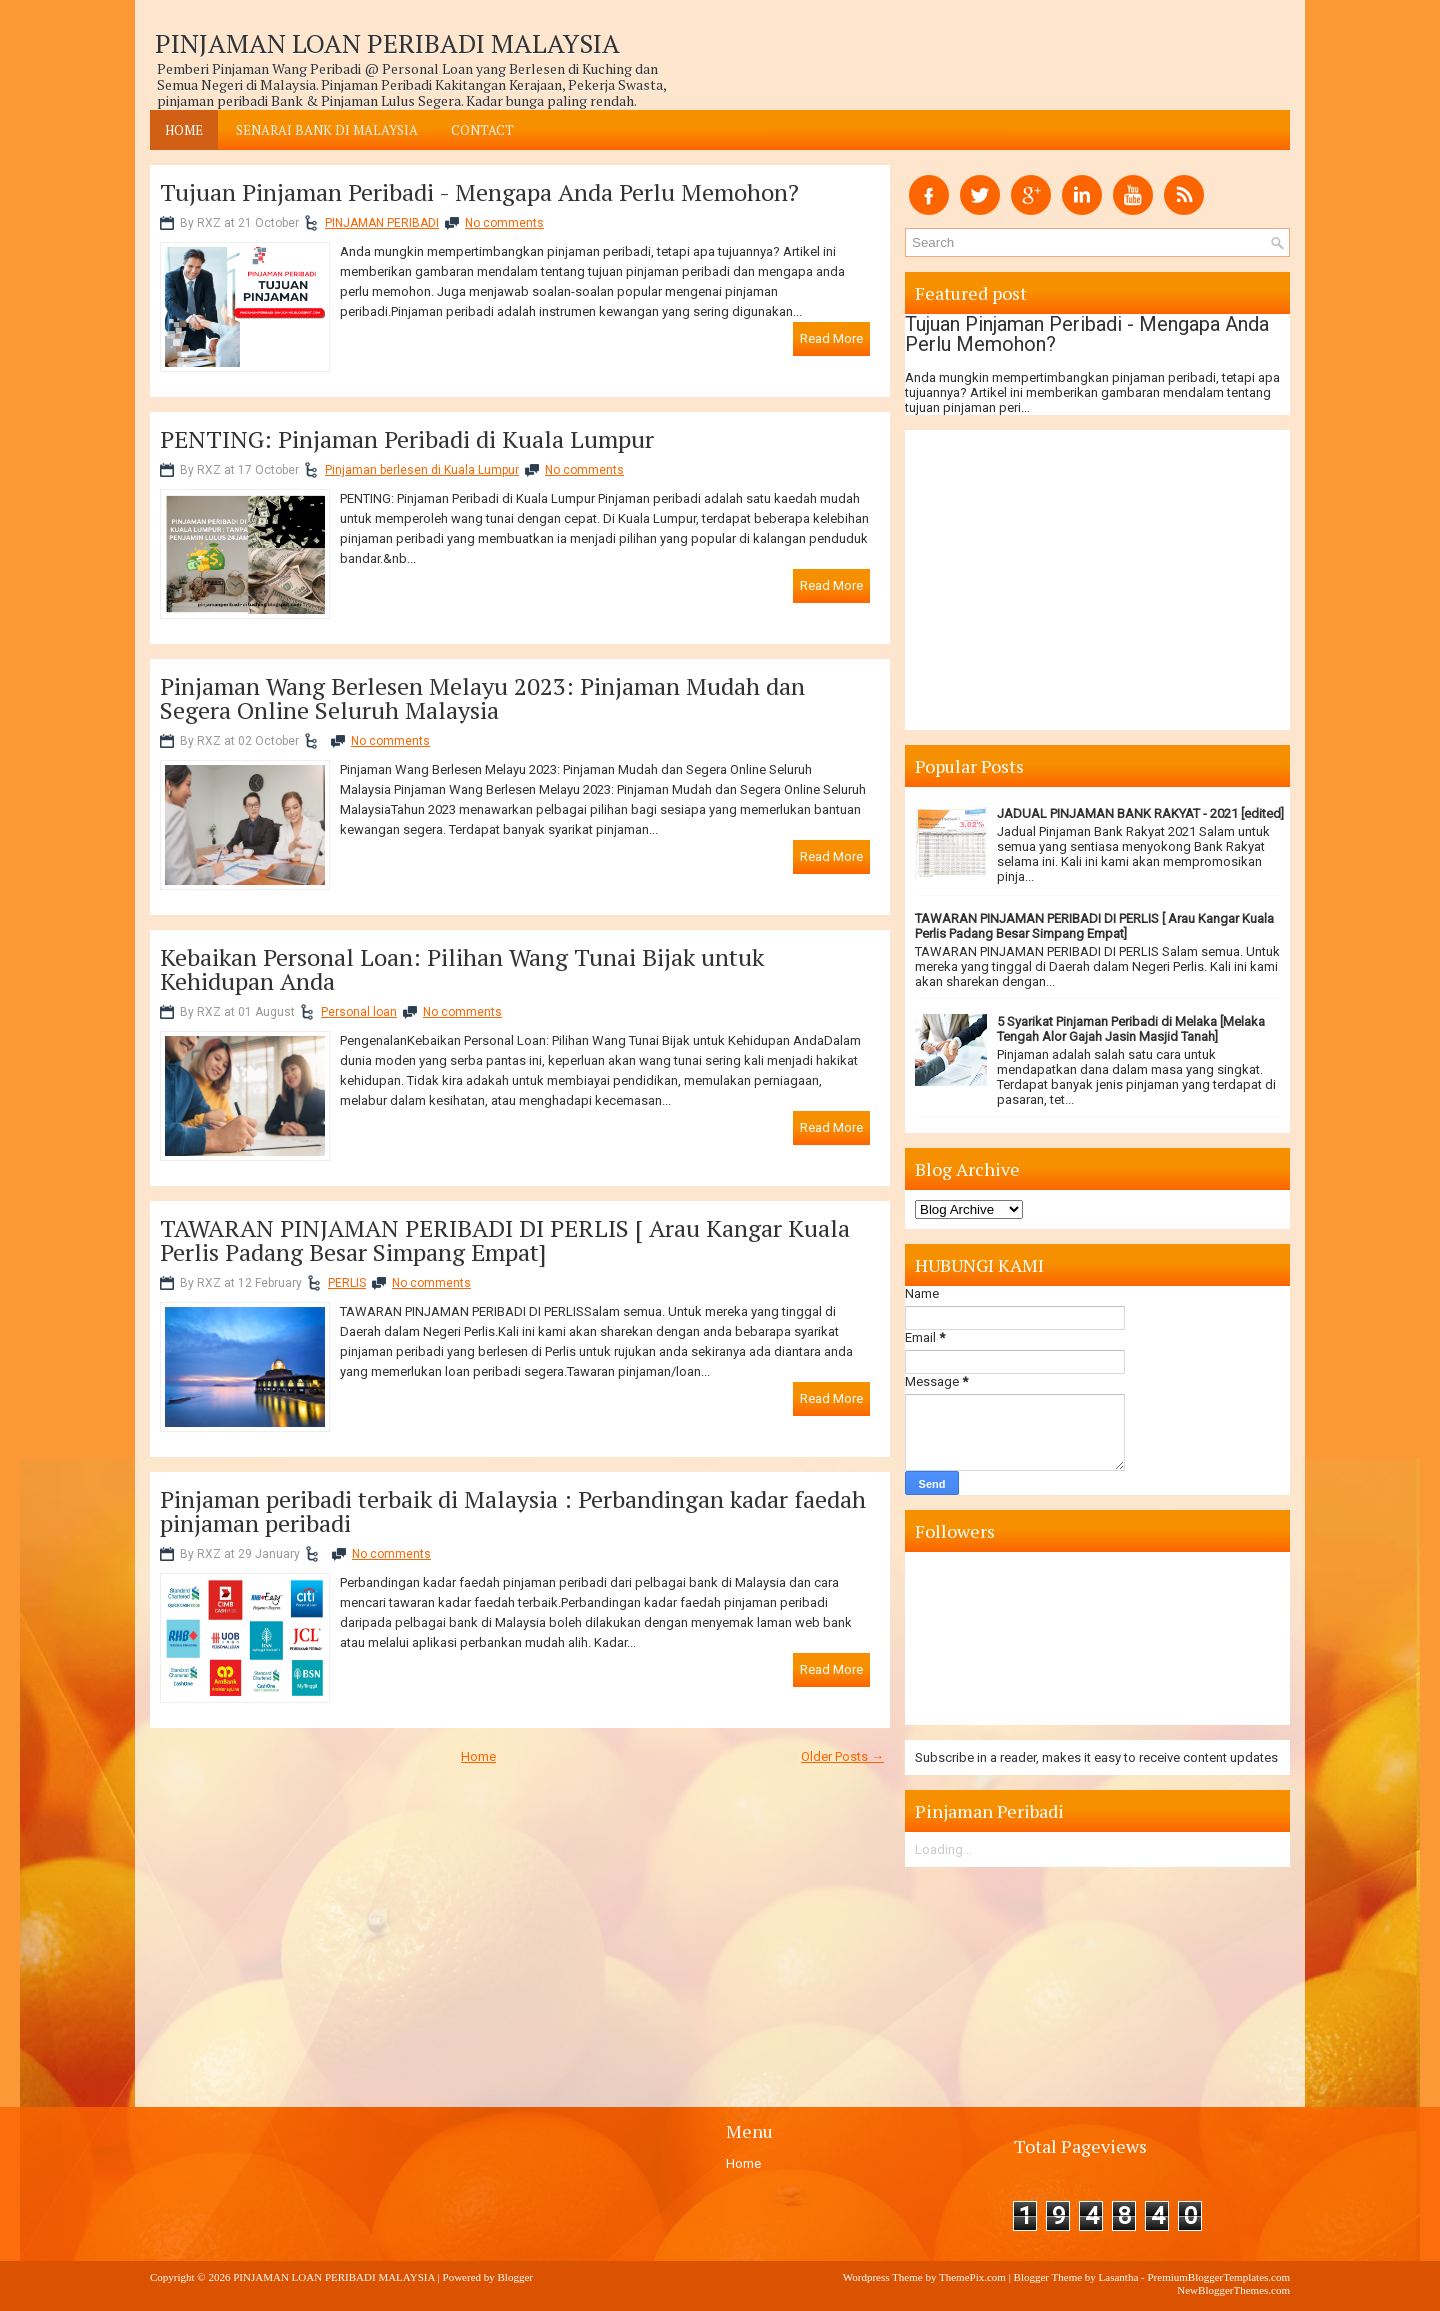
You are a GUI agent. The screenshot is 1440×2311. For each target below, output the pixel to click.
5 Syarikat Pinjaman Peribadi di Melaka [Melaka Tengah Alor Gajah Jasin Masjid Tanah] (1131, 1029)
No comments (504, 223)
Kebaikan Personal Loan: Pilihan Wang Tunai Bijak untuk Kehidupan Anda (462, 969)
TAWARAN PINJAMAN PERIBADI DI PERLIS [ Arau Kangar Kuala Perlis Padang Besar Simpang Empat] (505, 1240)
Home (184, 130)
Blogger (515, 2277)
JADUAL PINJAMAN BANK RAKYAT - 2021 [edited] (1140, 813)
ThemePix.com (972, 2277)
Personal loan (359, 1012)
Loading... (943, 1849)
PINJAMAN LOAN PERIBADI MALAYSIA (387, 43)
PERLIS (347, 1283)
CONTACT (482, 130)
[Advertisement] (520, 1930)
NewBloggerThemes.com (1233, 2290)
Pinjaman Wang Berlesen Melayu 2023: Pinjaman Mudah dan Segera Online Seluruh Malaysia (482, 698)
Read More (831, 338)
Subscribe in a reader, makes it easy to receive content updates (1096, 1757)
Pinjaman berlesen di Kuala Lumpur (422, 470)
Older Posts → (842, 1756)
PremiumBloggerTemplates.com (1218, 2277)
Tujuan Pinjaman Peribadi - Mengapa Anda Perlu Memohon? (479, 192)
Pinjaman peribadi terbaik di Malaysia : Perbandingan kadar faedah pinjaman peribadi (513, 1511)
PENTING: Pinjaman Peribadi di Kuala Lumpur (407, 439)
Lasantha (1119, 2277)
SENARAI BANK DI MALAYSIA (327, 130)
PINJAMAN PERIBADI (382, 223)
